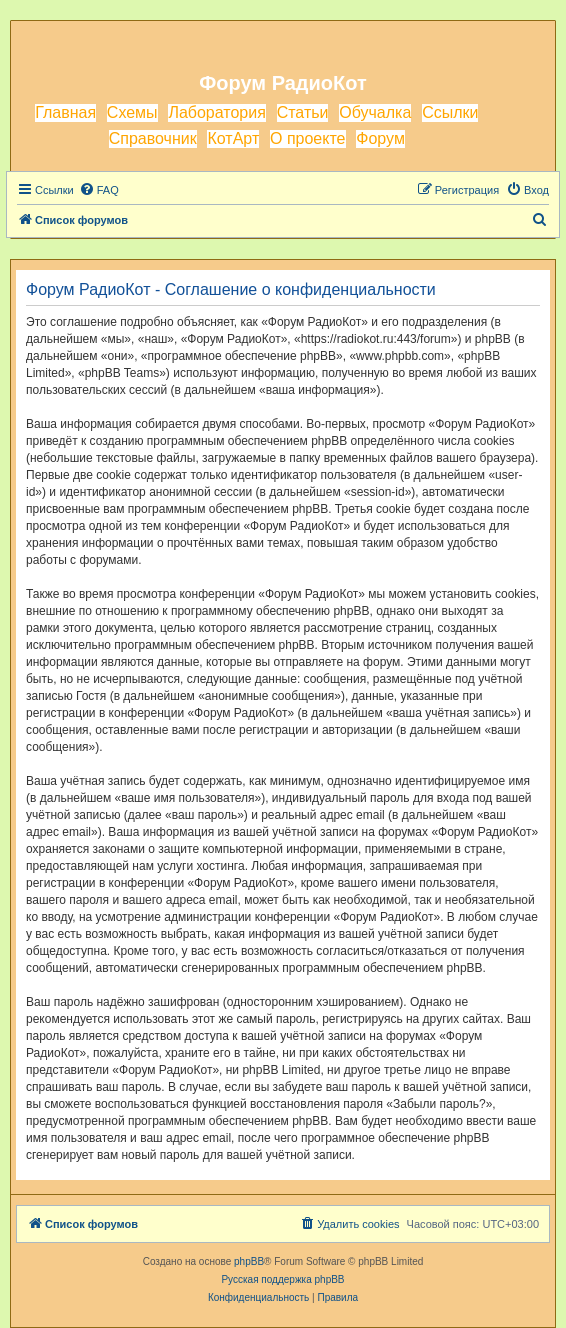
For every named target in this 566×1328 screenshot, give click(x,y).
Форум (380, 138)
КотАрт (233, 138)
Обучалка (375, 112)
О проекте (307, 138)
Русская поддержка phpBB (282, 1279)
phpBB (249, 1261)
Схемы (132, 112)
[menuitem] (99, 190)
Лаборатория (216, 112)
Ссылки (450, 112)
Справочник (153, 138)
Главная (65, 112)
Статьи (303, 112)
